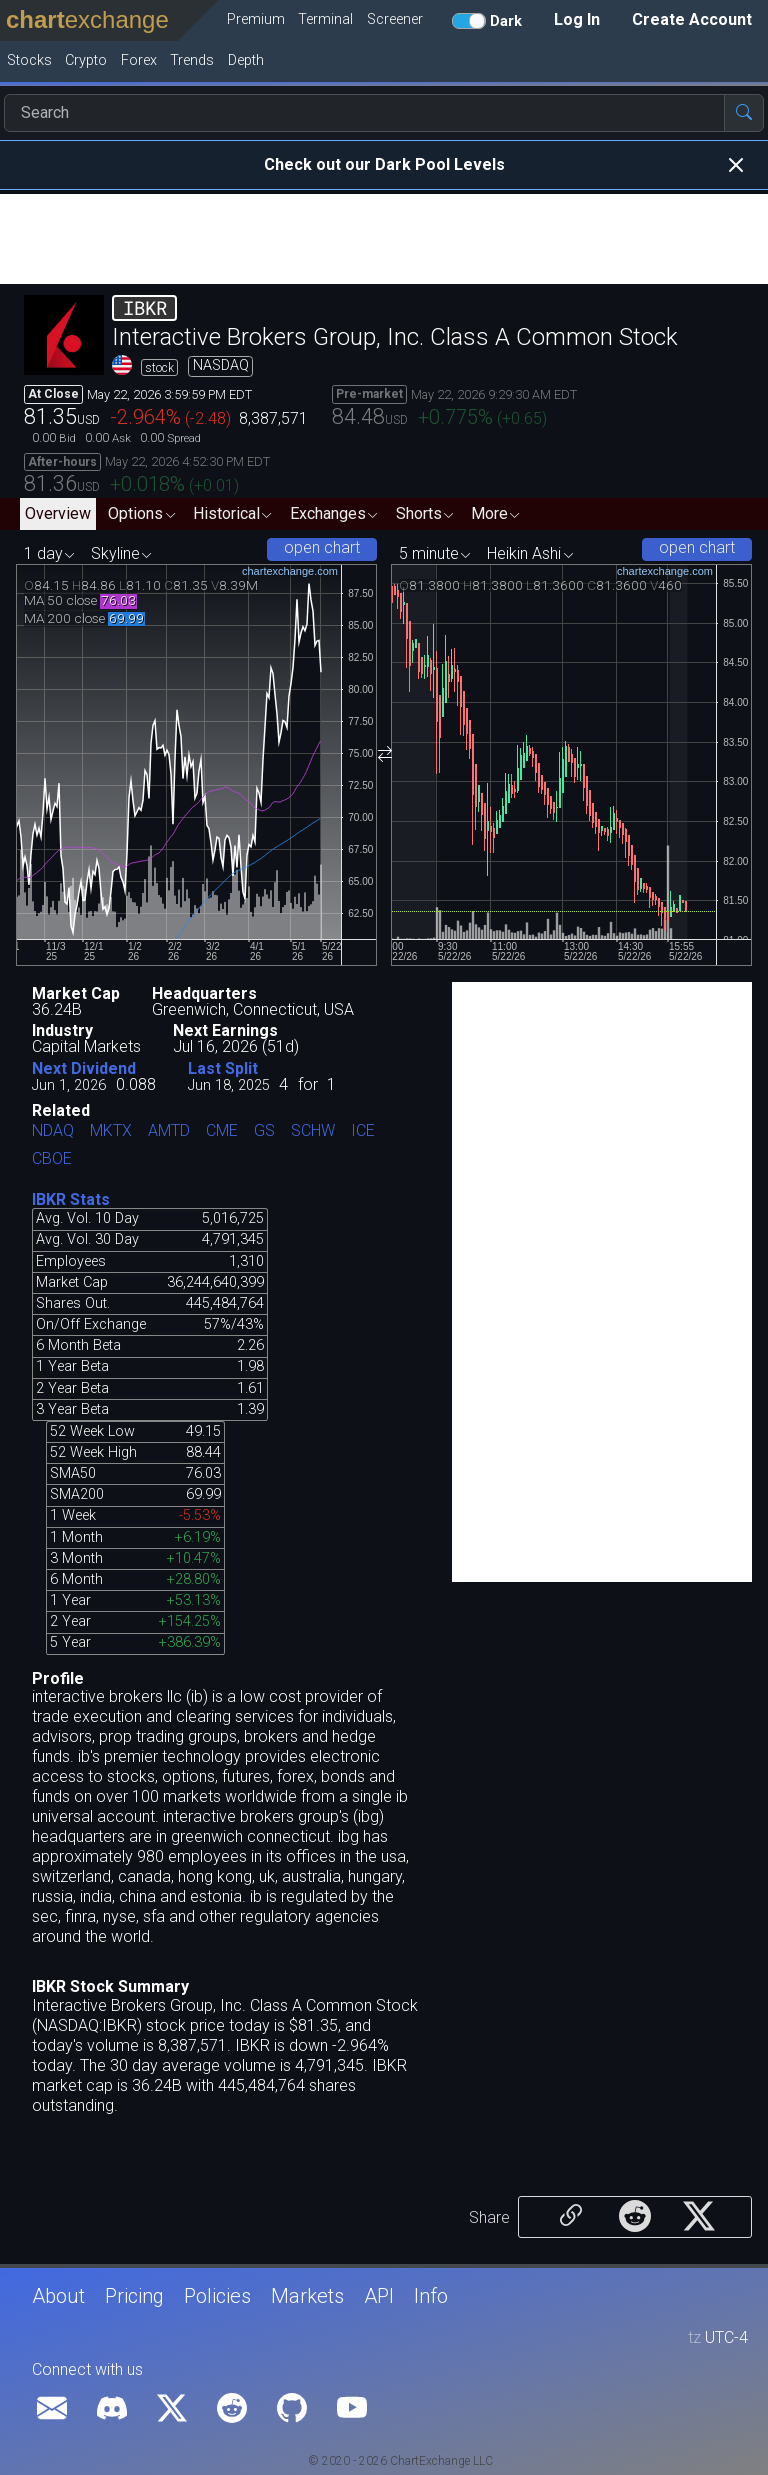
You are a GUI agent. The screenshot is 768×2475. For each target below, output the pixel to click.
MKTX (111, 1131)
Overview (58, 513)
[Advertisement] (384, 239)
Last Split (223, 1068)
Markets (307, 2296)
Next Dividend (84, 1068)
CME (222, 1131)
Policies (217, 2296)
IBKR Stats (71, 1199)
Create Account (692, 19)
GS (264, 1131)
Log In (577, 19)
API (379, 2296)
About (58, 2296)
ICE (363, 1131)
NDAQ (53, 1131)
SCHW (313, 1131)
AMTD (169, 1131)
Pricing (134, 2296)
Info (431, 2296)
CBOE (52, 1159)
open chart (322, 547)
